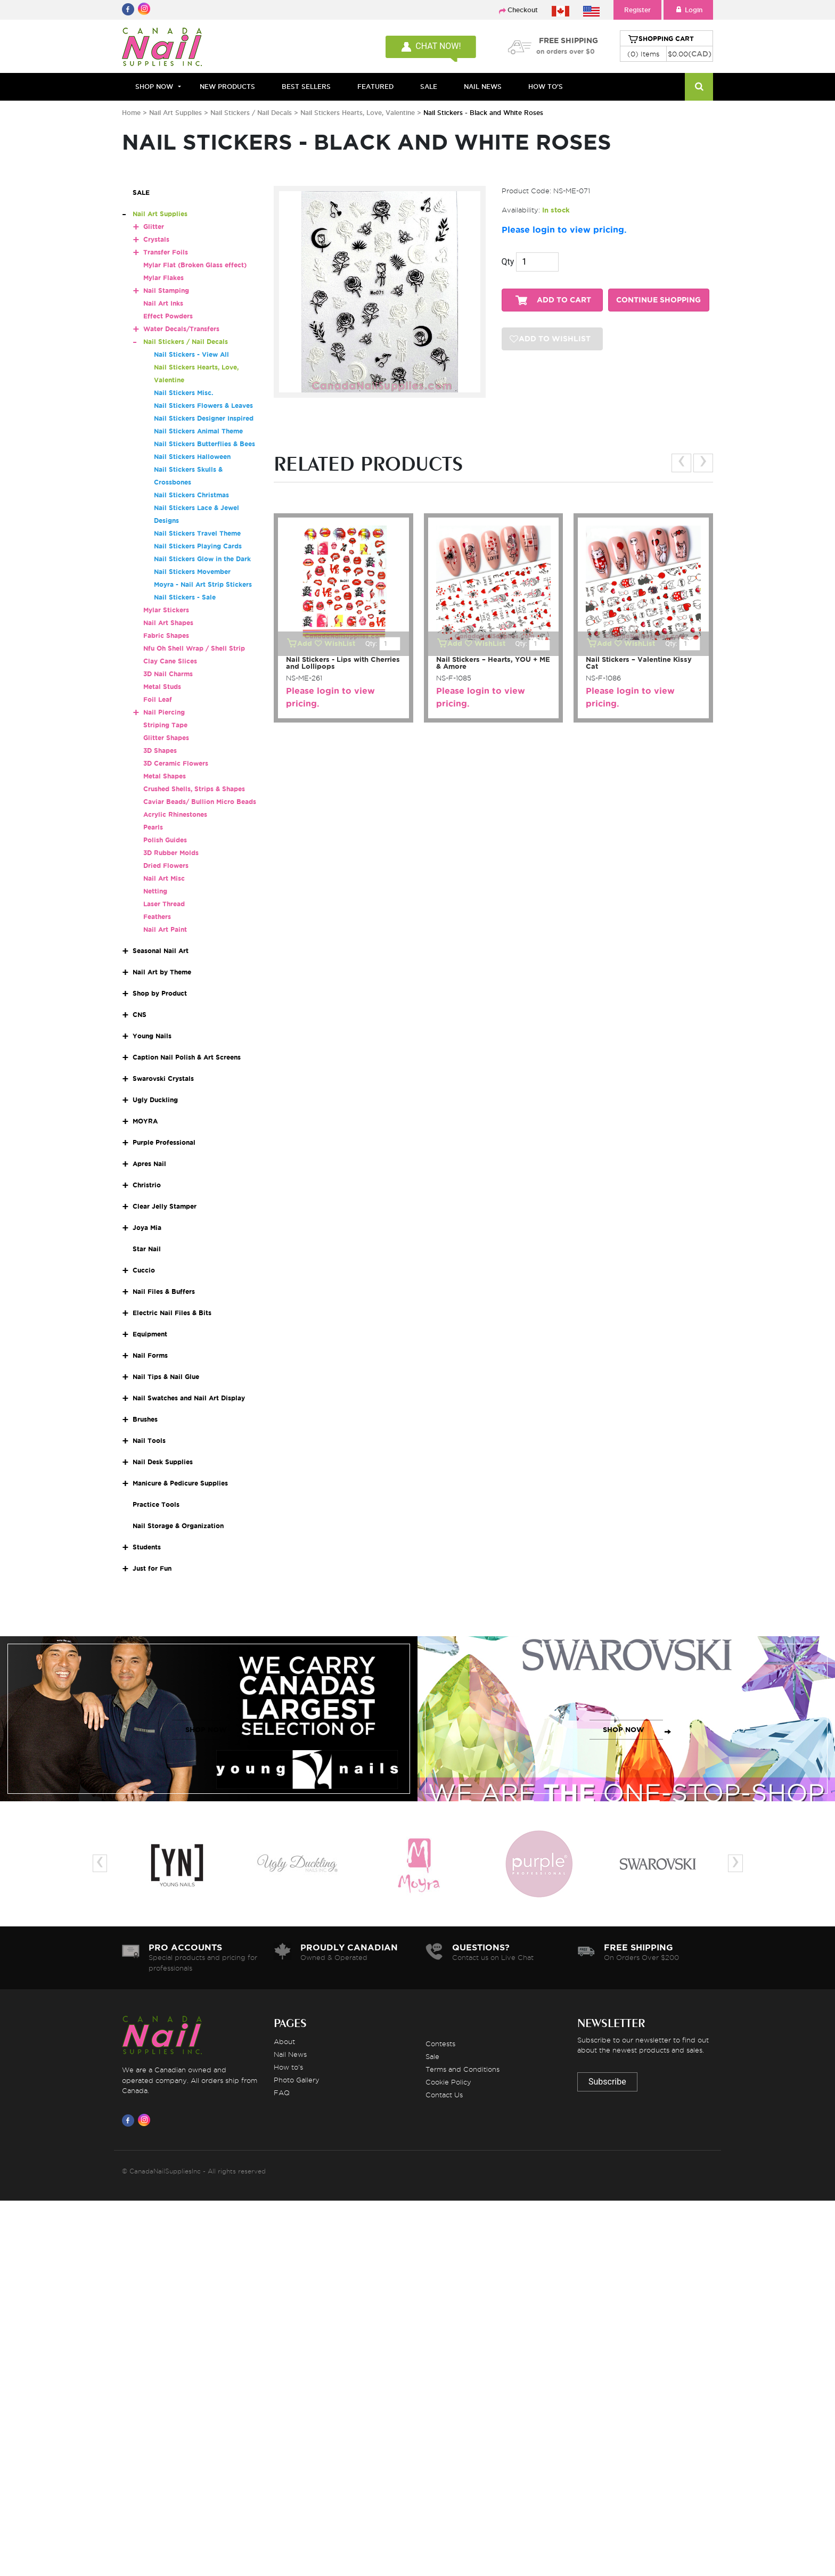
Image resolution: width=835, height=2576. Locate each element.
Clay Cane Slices (170, 661)
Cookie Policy (448, 2082)
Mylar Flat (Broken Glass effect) (195, 264)
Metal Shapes (164, 776)
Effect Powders (168, 316)
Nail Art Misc (164, 878)
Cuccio (144, 1270)
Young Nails (152, 1035)
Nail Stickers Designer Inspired (203, 418)
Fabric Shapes (166, 635)
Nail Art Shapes (168, 622)
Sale (432, 2056)
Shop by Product (160, 993)
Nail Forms (150, 1355)
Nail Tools (149, 1440)
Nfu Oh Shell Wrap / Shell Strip (194, 648)
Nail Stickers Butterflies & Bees (204, 443)
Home (131, 112)
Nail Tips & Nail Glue (166, 1376)
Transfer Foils (165, 252)
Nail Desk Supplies (163, 1461)
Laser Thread (164, 903)
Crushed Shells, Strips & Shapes (194, 788)
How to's (288, 2067)
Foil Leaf (157, 699)
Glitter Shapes (166, 737)
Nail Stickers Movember (192, 571)
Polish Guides (165, 839)
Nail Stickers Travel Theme (197, 533)
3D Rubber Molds (171, 852)
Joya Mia (147, 1227)
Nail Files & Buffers (164, 1291)
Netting (155, 891)
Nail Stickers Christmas (191, 494)
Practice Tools (156, 1504)
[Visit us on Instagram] (146, 2120)
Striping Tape (165, 724)
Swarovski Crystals (163, 1078)
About (284, 2041)
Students (147, 1547)
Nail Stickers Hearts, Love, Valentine (358, 112)
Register (637, 9)
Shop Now (154, 86)
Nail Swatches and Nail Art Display (189, 1397)
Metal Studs (162, 686)
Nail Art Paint (165, 929)
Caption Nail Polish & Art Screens (187, 1057)
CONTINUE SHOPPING (658, 300)
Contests (440, 2043)
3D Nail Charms (168, 673)
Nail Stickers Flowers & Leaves (203, 405)
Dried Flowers (166, 865)
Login (688, 10)
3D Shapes (160, 750)
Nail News (290, 2054)
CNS (139, 1014)
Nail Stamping (166, 290)
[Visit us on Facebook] (130, 2120)
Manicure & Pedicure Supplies (180, 1483)
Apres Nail (149, 1163)
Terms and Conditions (462, 2069)
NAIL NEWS (483, 86)
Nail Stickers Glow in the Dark (202, 558)
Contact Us (444, 2094)
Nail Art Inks (163, 303)
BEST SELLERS (306, 86)
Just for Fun (152, 1568)
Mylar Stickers (166, 609)
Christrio (147, 1185)
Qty (508, 262)
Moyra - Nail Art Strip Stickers (203, 584)
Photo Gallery (297, 2079)
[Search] (699, 87)
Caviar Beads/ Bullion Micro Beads (199, 801)
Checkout (522, 9)
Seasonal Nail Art (161, 950)
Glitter (153, 226)
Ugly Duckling (155, 1099)
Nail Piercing (164, 712)
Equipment (150, 1334)
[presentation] (681, 463)
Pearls (153, 827)
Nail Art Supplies (175, 112)
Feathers (157, 916)
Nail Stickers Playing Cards (198, 546)
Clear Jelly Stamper (165, 1206)
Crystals (156, 239)
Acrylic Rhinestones (175, 814)
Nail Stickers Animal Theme (198, 431)
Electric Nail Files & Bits (172, 1312)
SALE (428, 86)
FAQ (282, 2092)
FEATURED (375, 86)
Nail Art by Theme (162, 972)
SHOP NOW (206, 1730)
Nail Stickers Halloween (192, 456)
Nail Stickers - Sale (185, 597)
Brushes (145, 1419)
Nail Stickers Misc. (183, 392)
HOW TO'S (545, 86)
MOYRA (145, 1121)
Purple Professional (164, 1142)
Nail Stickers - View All (191, 354)
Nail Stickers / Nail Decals (252, 112)
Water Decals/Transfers (181, 328)
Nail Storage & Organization (178, 1525)
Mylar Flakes (163, 277)
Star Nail (147, 1248)
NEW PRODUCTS (227, 86)
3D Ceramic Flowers (175, 763)
